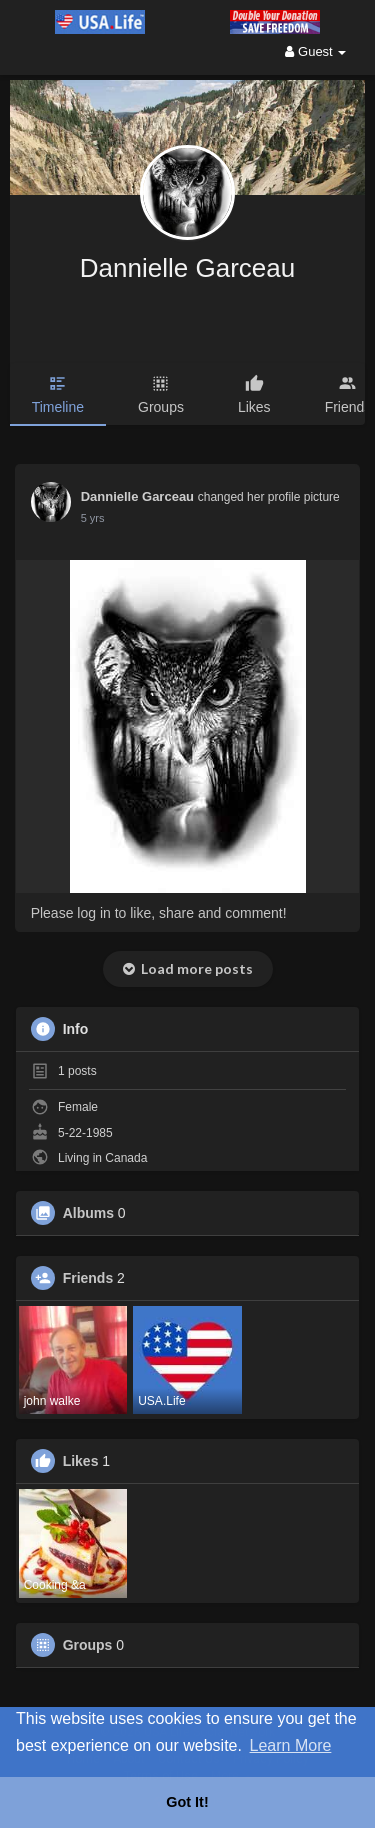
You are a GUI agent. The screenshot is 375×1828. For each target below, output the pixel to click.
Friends (88, 1278)
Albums (88, 1213)
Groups (88, 1645)
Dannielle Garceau (187, 268)
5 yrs (93, 518)
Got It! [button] (187, 1802)
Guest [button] (315, 51)
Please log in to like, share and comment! (159, 913)
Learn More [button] (291, 1745)
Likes (81, 1461)
